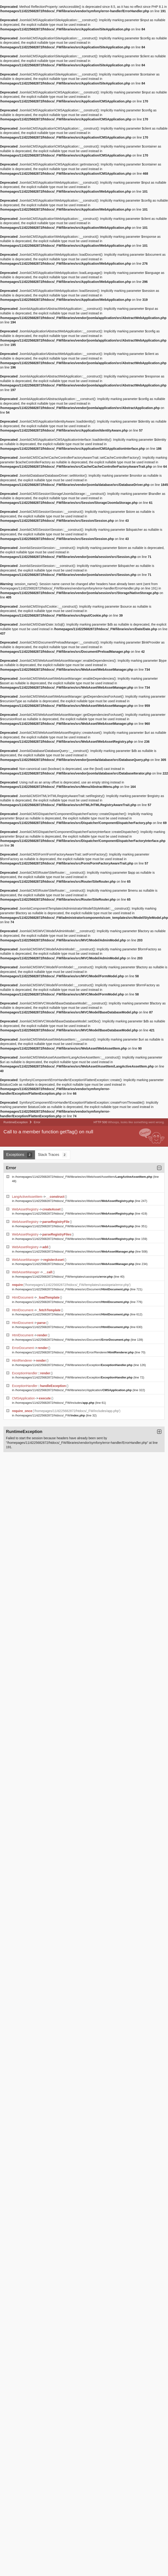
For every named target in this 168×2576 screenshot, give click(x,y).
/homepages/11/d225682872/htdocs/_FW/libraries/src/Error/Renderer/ (75, 1352)
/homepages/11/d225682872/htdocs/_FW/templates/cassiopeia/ (64, 1276)
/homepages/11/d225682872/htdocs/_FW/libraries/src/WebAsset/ (75, 1201)
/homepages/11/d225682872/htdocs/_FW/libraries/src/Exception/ (74, 1365)
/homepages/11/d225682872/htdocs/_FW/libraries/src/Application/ (74, 1390)
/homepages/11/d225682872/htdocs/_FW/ (50, 1415)
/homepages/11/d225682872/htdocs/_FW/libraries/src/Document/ (72, 1289)
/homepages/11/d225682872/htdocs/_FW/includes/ (55, 1402)
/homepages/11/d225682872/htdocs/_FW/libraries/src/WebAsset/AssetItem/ (84, 1176)
